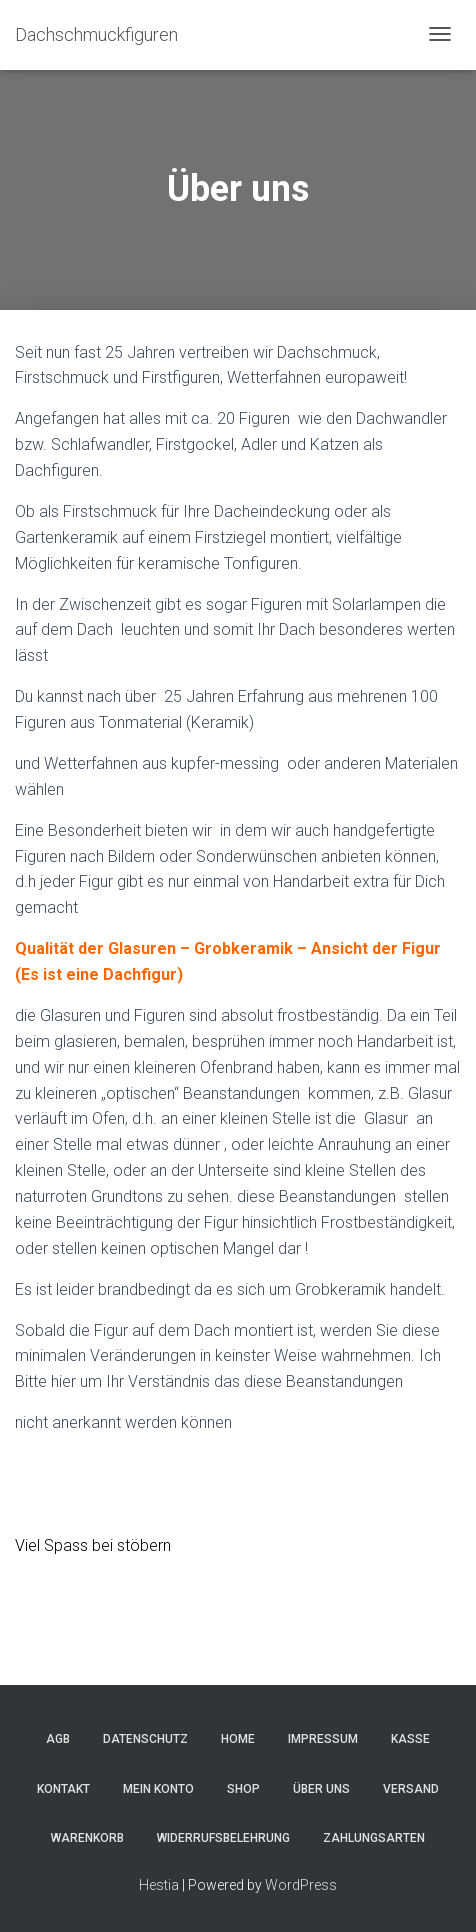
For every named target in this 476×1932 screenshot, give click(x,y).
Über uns (321, 1789)
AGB (58, 1739)
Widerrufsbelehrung (223, 1838)
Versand (411, 1789)
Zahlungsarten (374, 1838)
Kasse (410, 1739)
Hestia (159, 1885)
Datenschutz (145, 1739)
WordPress (301, 1885)
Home (238, 1739)
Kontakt (63, 1789)
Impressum (323, 1739)
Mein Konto (158, 1789)
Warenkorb (87, 1838)
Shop (243, 1789)
